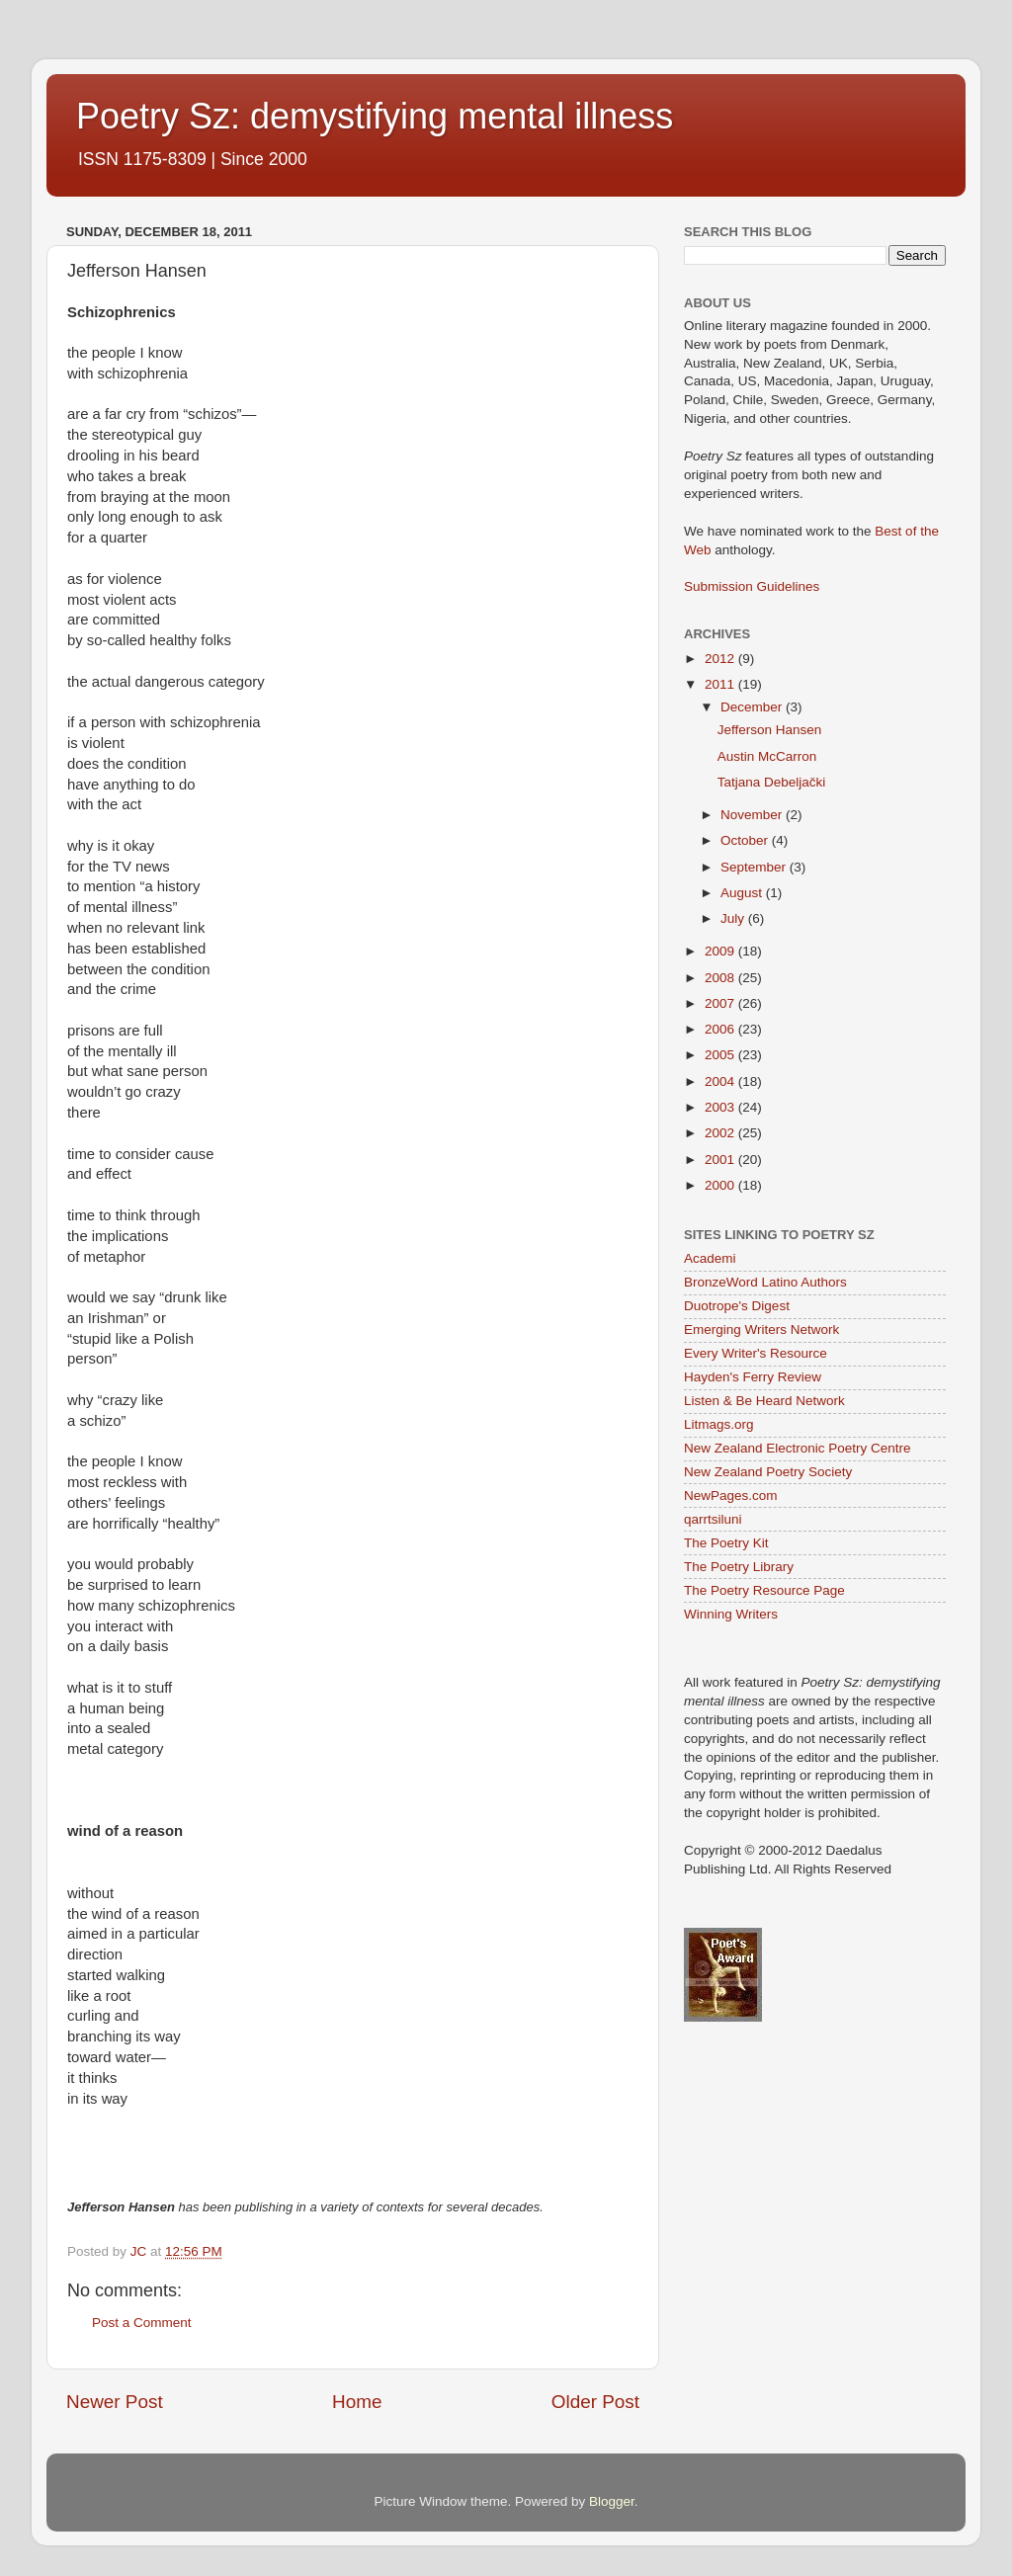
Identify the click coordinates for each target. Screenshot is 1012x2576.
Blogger (611, 2501)
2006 (721, 1029)
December (753, 707)
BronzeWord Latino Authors (765, 1282)
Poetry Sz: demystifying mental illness (374, 116)
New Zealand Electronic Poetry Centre (797, 1448)
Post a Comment (142, 2322)
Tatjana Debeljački (771, 782)
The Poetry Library (739, 1566)
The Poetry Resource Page (764, 1590)
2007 (721, 1003)
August (743, 892)
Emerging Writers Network (761, 1329)
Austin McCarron (767, 756)
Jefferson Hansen (769, 729)
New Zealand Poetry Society (768, 1471)
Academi (710, 1258)
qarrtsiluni (713, 1519)
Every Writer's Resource (755, 1353)
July (734, 918)
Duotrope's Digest (737, 1305)
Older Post (595, 2401)
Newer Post (114, 2401)
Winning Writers (731, 1614)
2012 (721, 658)
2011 (721, 684)
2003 (721, 1107)
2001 (721, 1159)
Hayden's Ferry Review (752, 1377)
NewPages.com (731, 1495)
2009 (721, 951)
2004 (721, 1081)
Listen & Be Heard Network (764, 1400)
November (753, 814)
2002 (721, 1132)
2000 (721, 1185)
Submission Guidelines (751, 586)
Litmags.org (719, 1424)
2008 (721, 977)
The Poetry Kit (726, 1543)
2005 (721, 1054)
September (755, 867)
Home (356, 2401)
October (746, 840)
